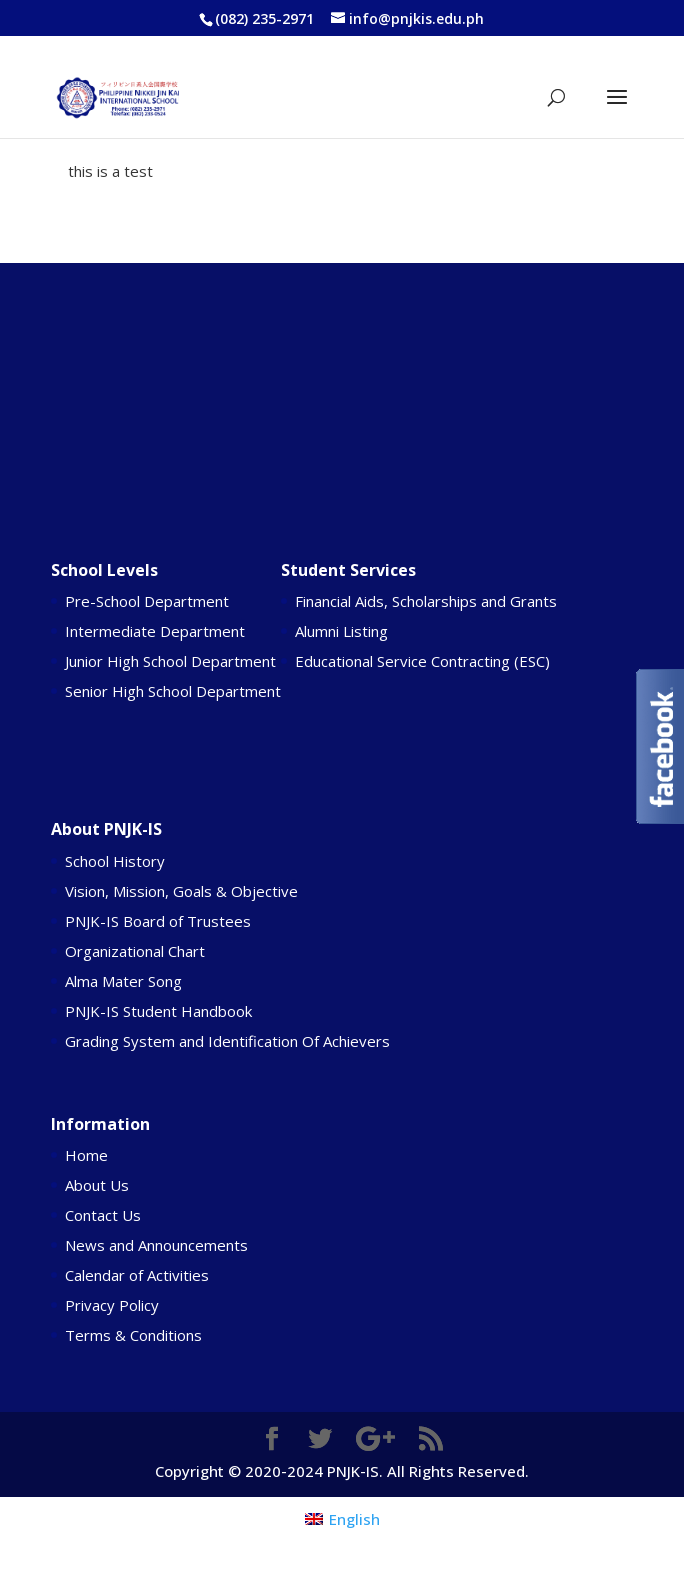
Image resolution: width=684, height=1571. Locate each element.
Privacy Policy (112, 1305)
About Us (97, 1185)
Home (86, 1155)
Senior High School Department (173, 691)
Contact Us (103, 1215)
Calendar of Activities (137, 1275)
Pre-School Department (147, 601)
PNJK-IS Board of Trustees (158, 921)
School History (115, 861)
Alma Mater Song (123, 981)
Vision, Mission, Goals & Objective (181, 891)
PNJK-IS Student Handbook (158, 1011)
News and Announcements (156, 1245)
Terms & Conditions (133, 1335)
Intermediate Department (155, 631)
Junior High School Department (170, 661)
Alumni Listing (341, 631)
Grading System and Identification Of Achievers (227, 1041)
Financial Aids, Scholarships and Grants (426, 601)
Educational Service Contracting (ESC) (422, 661)
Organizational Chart (135, 951)
